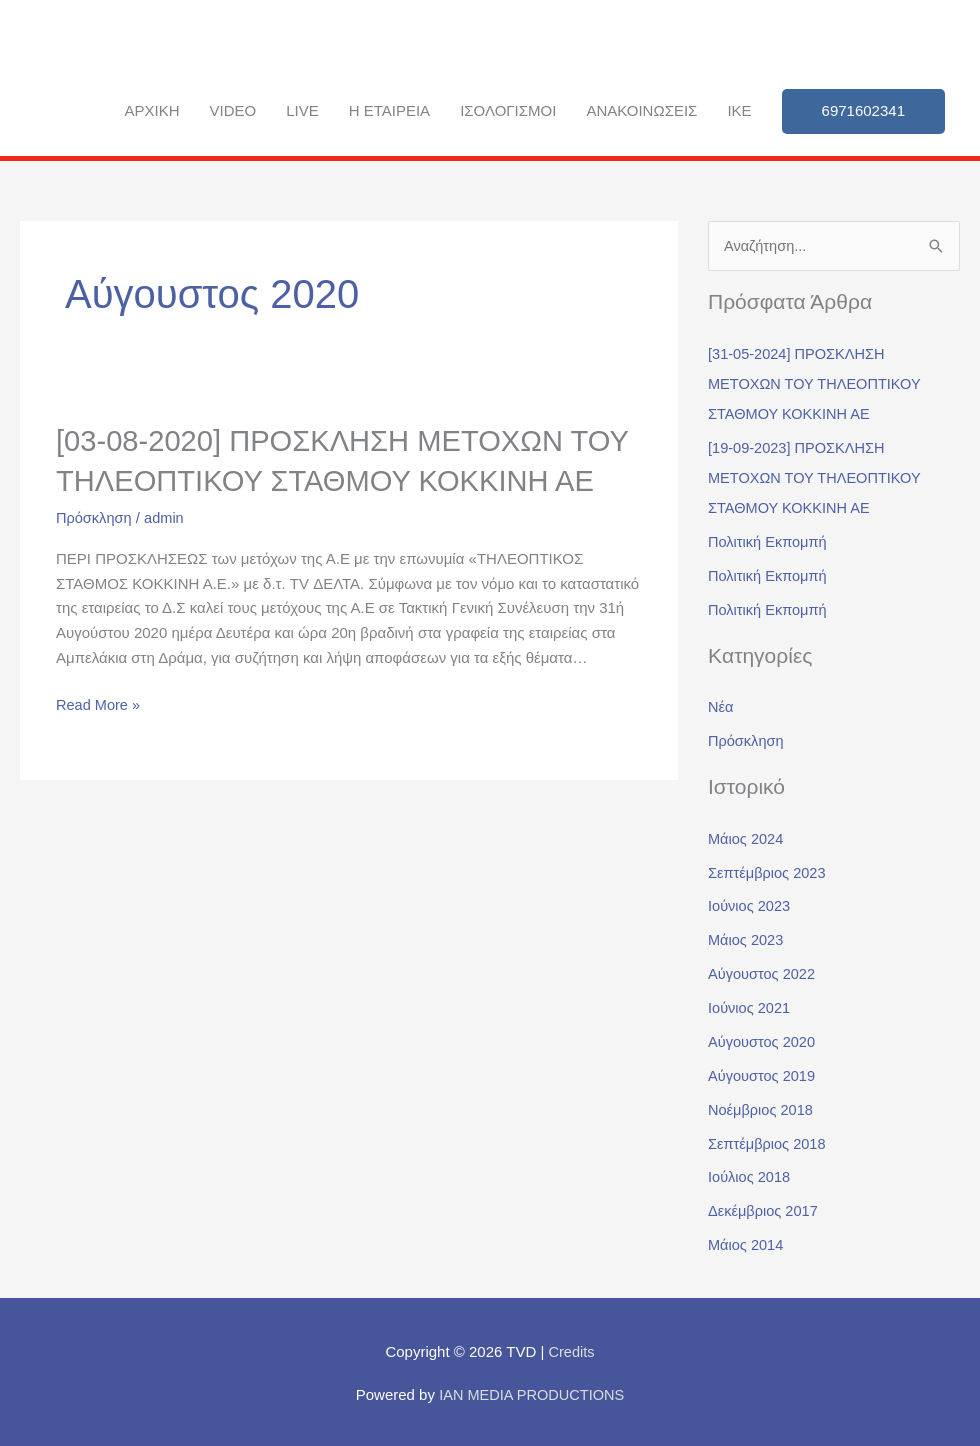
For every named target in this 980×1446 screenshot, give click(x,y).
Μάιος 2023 (747, 938)
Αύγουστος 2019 (763, 1073)
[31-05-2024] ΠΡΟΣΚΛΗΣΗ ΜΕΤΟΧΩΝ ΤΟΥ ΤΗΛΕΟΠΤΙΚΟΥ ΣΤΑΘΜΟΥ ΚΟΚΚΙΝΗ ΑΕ (817, 383)
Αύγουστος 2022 (763, 972)
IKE (739, 110)
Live (302, 110)
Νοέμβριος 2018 (762, 1107)
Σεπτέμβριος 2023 (768, 871)
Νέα (721, 706)
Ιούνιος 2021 (750, 1006)
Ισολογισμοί (508, 110)
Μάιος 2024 (747, 837)
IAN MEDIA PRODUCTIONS (531, 1391)
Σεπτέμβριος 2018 (768, 1141)
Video (233, 110)
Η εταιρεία (389, 110)
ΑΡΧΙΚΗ (151, 110)
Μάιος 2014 (747, 1242)
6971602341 (863, 110)
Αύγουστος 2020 (763, 1040)
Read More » (99, 740)
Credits (572, 1349)
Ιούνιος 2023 (750, 905)
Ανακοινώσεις (641, 110)
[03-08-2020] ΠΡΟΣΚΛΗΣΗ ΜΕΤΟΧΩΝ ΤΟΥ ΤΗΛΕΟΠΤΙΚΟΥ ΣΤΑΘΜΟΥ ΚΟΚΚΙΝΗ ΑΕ (343, 479)
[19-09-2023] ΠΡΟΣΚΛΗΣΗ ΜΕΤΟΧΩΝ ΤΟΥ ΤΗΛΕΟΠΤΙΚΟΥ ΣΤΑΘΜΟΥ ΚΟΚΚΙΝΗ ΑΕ (817, 477)
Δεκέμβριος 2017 (764, 1208)
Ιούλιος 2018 (750, 1175)
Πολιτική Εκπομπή (769, 541)
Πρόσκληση (95, 554)
